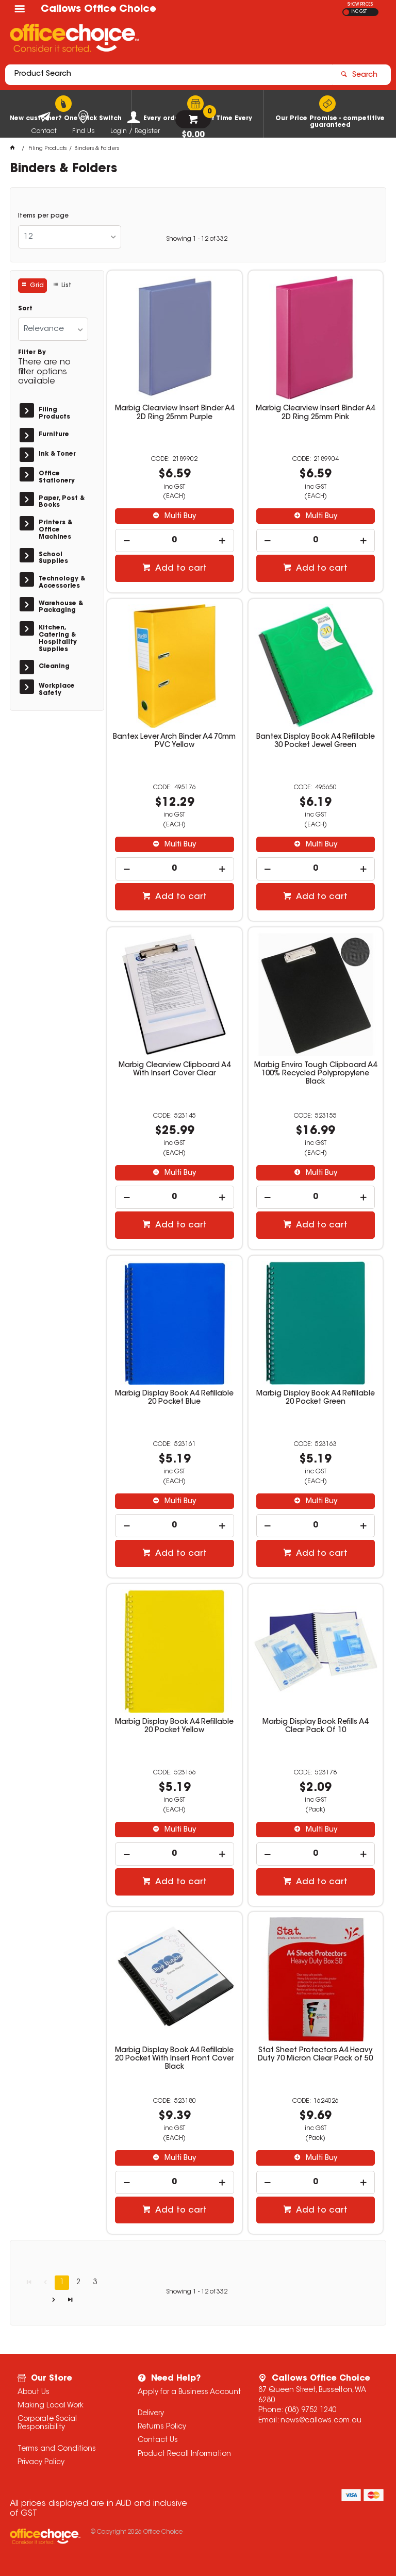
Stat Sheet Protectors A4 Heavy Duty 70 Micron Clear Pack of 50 (315, 2055)
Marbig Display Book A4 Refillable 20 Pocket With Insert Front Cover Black (174, 2059)
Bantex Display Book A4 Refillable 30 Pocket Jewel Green (315, 741)
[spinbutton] (175, 540)
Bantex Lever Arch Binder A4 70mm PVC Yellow (174, 741)
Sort (25, 309)
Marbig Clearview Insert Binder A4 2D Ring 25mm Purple (174, 413)
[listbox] (69, 236)
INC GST (359, 12)
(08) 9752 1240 (310, 2410)
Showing (196, 239)
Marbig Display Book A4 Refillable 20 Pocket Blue (174, 1398)
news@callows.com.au (320, 2420)
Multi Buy (179, 516)
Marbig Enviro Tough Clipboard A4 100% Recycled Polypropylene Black (315, 1074)
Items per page (43, 216)
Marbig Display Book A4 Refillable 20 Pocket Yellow (174, 1726)
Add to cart (180, 568)
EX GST (346, 12)
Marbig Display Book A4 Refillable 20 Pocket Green (315, 1398)
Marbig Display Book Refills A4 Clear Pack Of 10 (315, 1726)
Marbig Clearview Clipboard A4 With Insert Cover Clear (174, 1069)
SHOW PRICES (360, 5)
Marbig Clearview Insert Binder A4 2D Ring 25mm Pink (315, 413)
